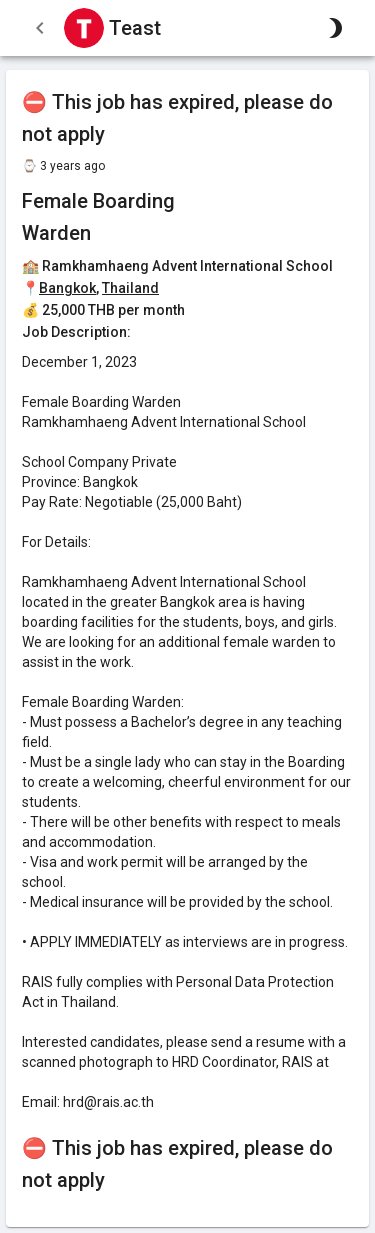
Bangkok (67, 288)
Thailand (130, 288)
